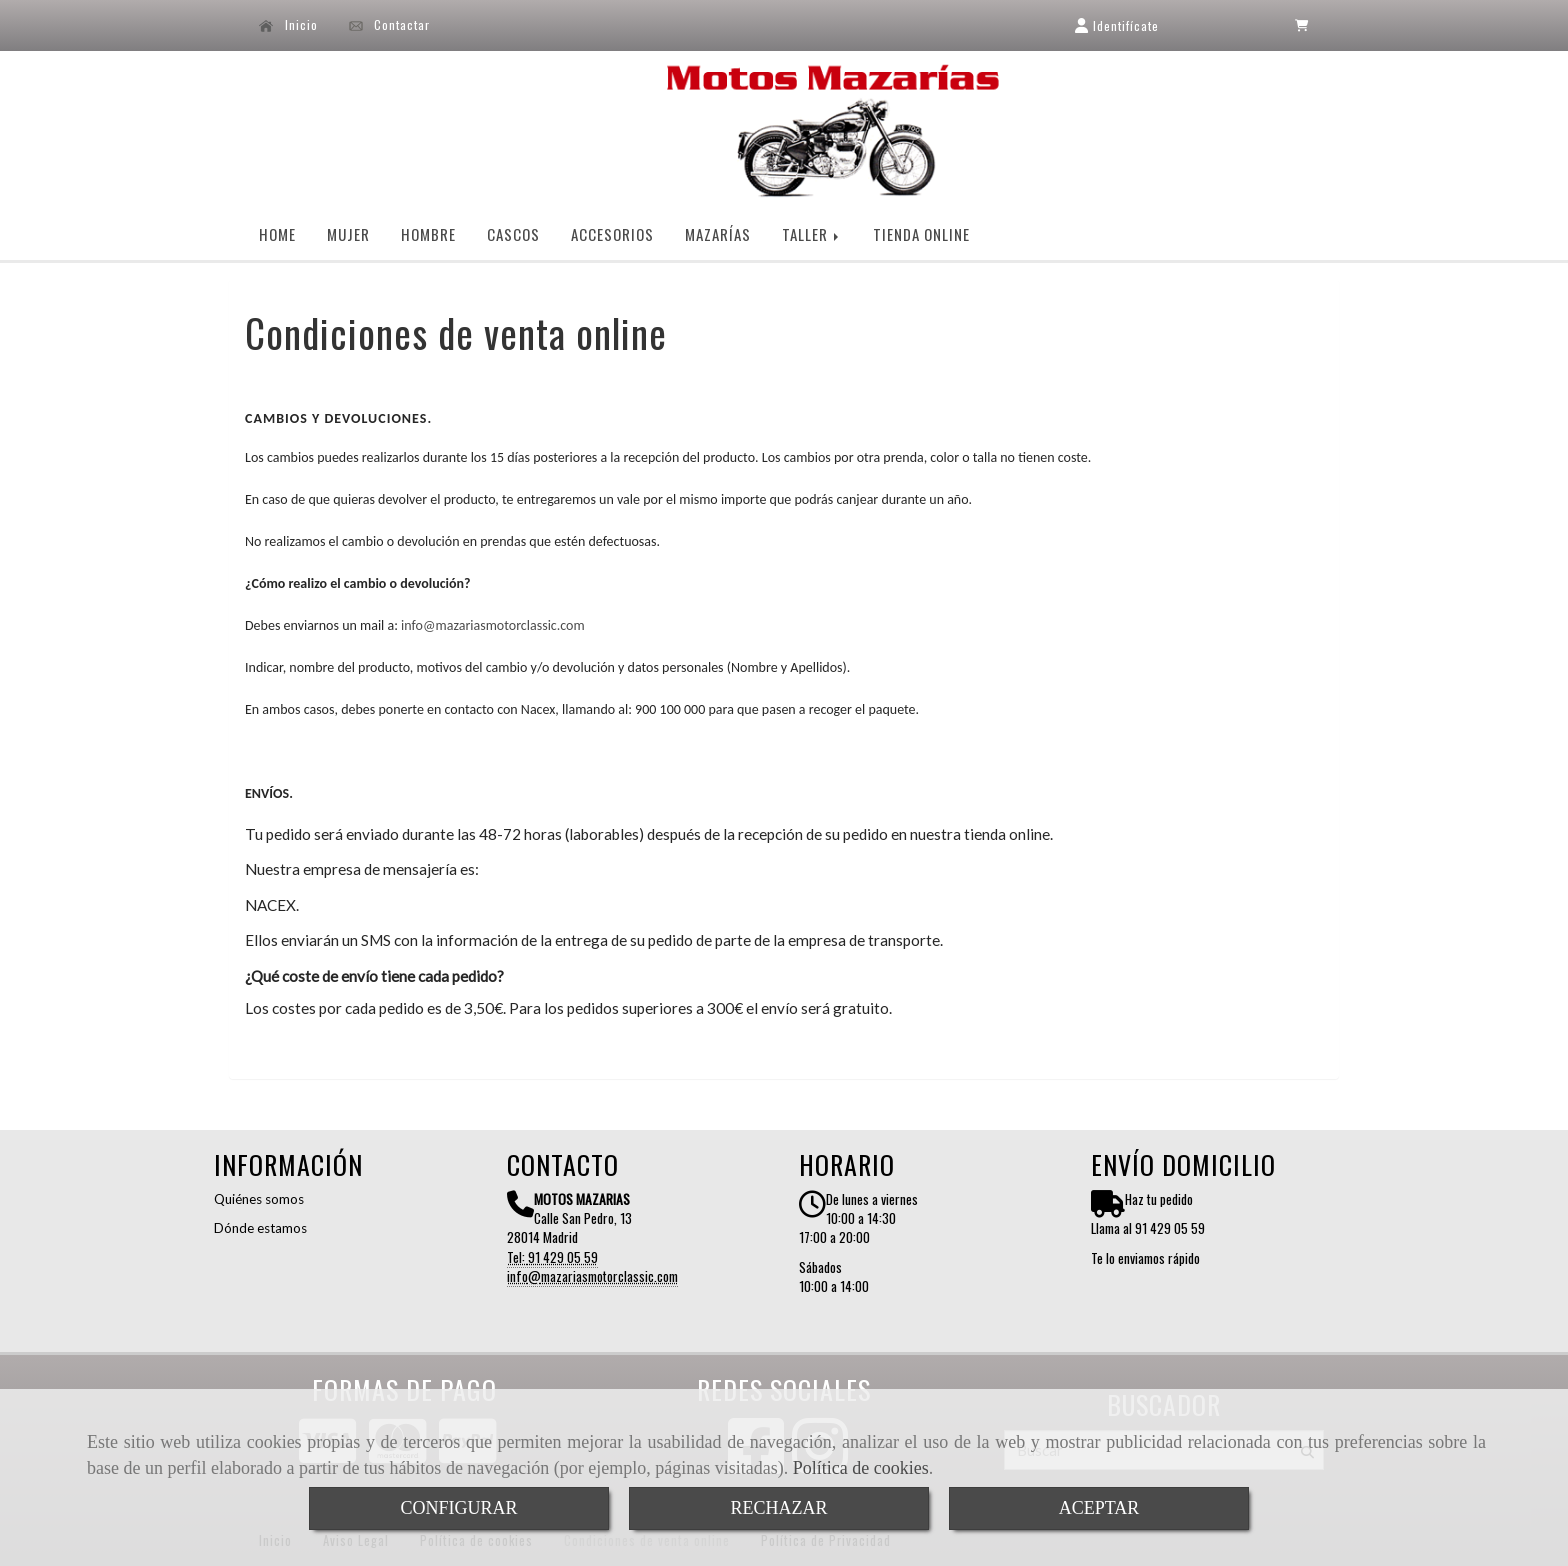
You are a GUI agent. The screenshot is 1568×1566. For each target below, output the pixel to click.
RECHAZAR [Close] (778, 1508)
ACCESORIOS (612, 234)
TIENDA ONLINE (921, 234)
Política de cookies (861, 1468)
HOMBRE (428, 234)
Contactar (390, 25)
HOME (277, 234)
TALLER (812, 234)
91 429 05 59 (563, 1257)
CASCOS (513, 234)
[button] (1116, 25)
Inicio (288, 25)
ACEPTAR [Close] (1099, 1508)
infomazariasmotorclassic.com (493, 625)
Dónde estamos (260, 1228)
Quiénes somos (259, 1199)
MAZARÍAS (718, 234)
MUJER (348, 234)
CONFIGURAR (458, 1508)
